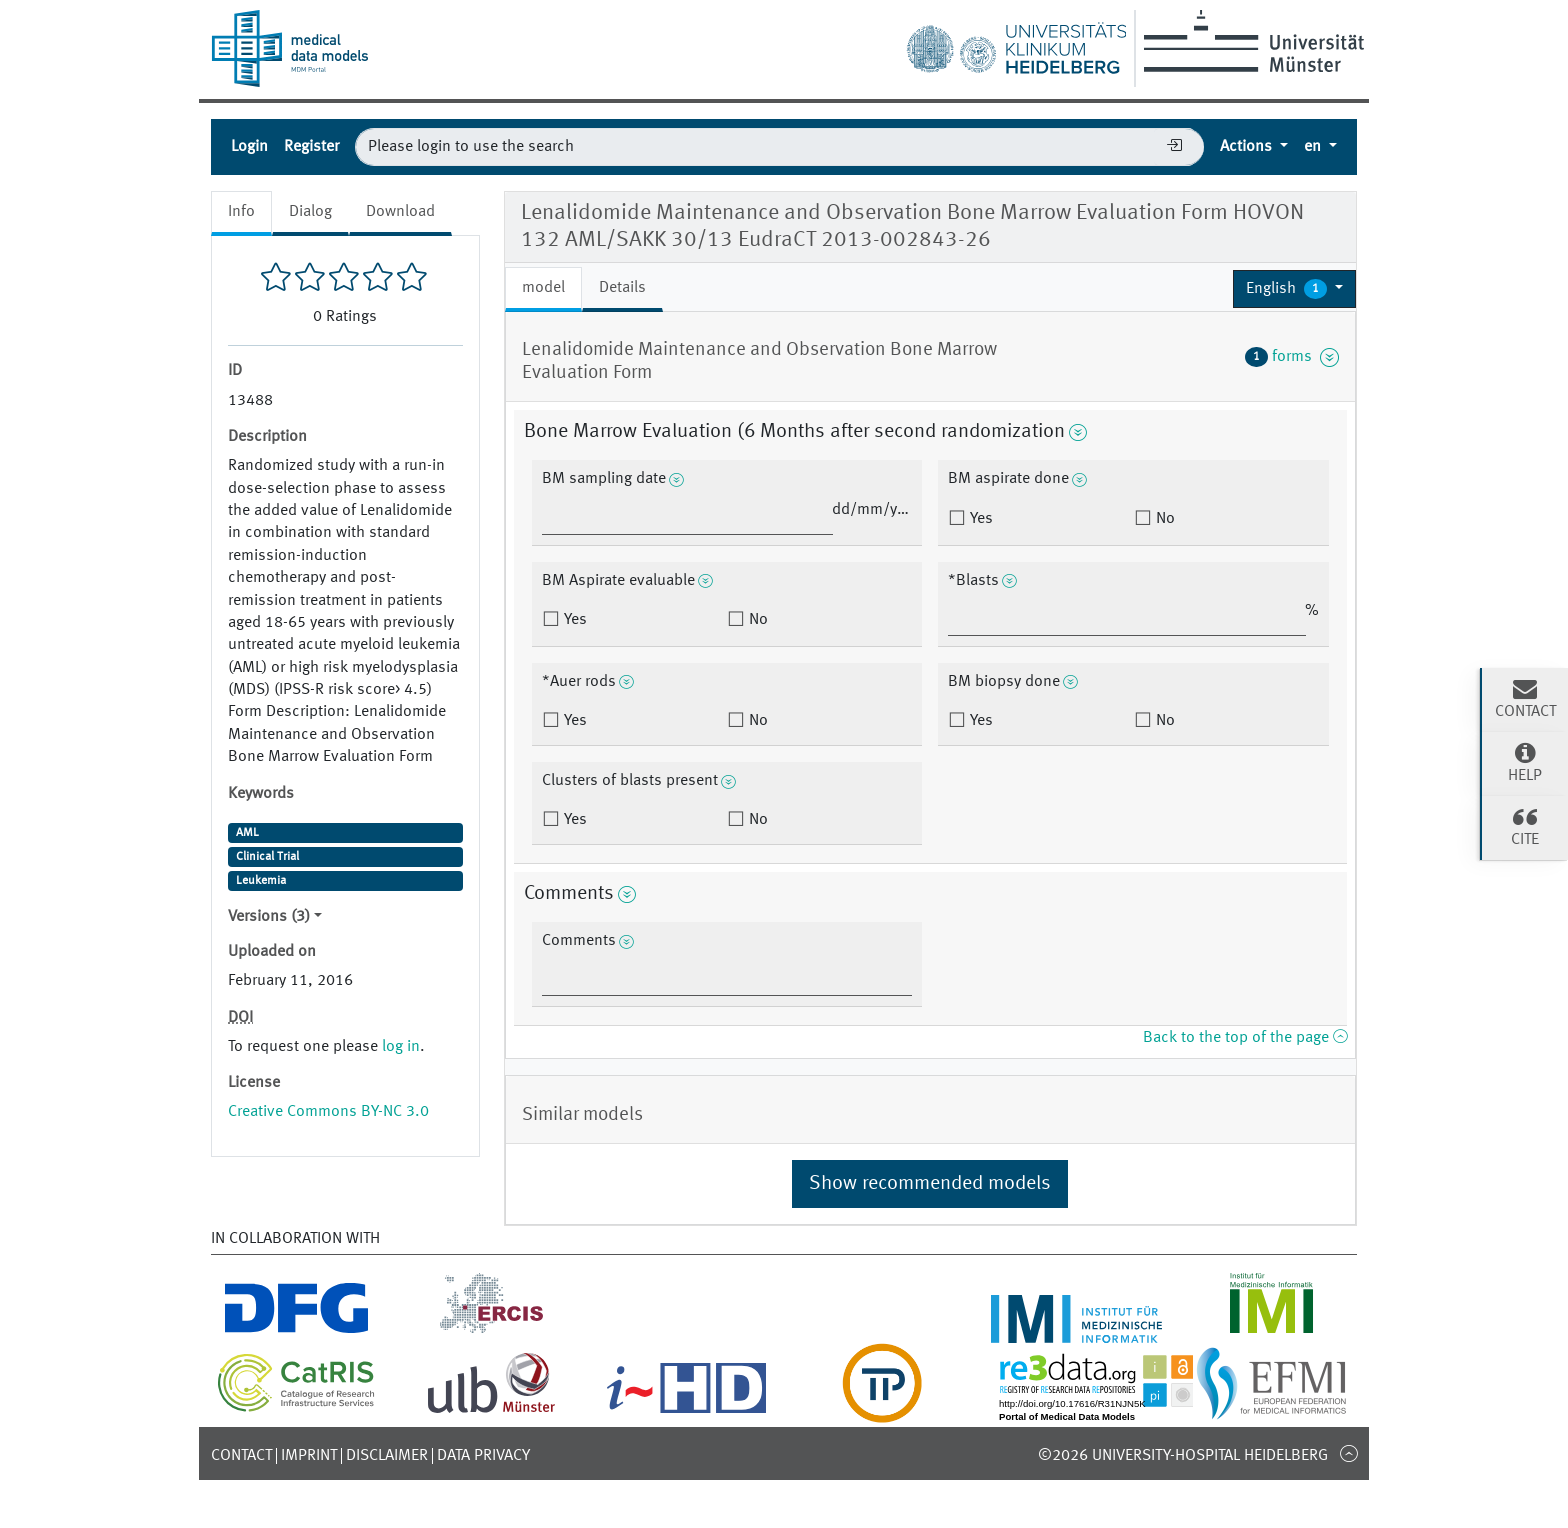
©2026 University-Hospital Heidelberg (1183, 1456)
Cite (1525, 826)
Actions (1248, 147)
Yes (979, 519)
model (543, 288)
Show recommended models (930, 1184)
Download (400, 212)
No (1163, 519)
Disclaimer (387, 1456)
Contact (241, 1456)
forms (1292, 357)
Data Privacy (483, 1456)
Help (1525, 762)
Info (241, 212)
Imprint (309, 1456)
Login (249, 147)
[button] (1294, 289)
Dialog (310, 212)
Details (622, 288)
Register (311, 147)
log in (401, 1047)
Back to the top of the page (1245, 1038)
